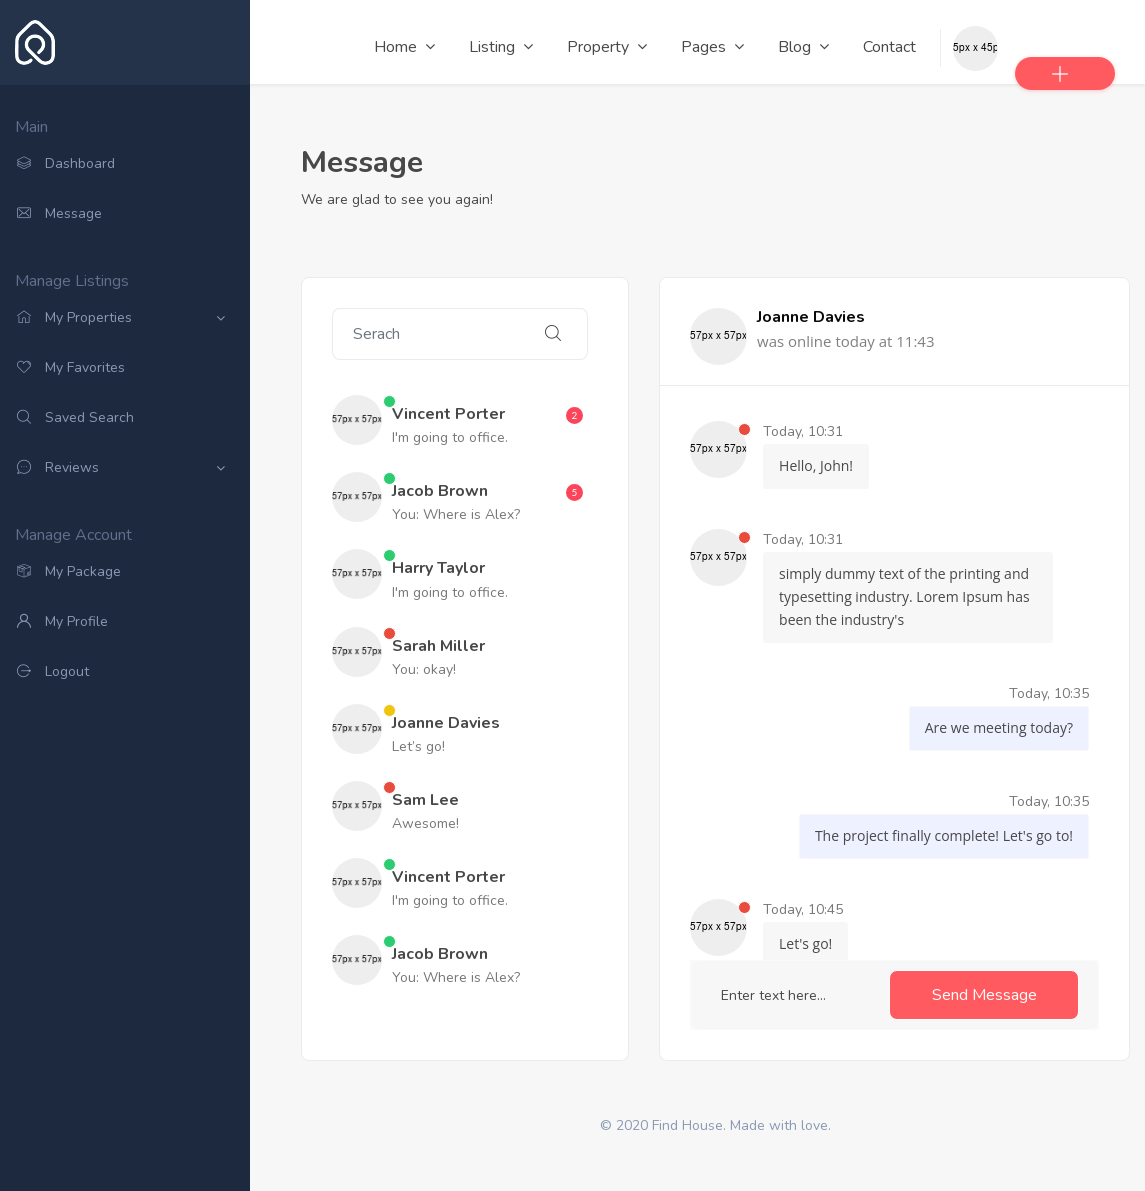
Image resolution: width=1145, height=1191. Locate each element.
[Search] (425, 334)
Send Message (984, 995)
